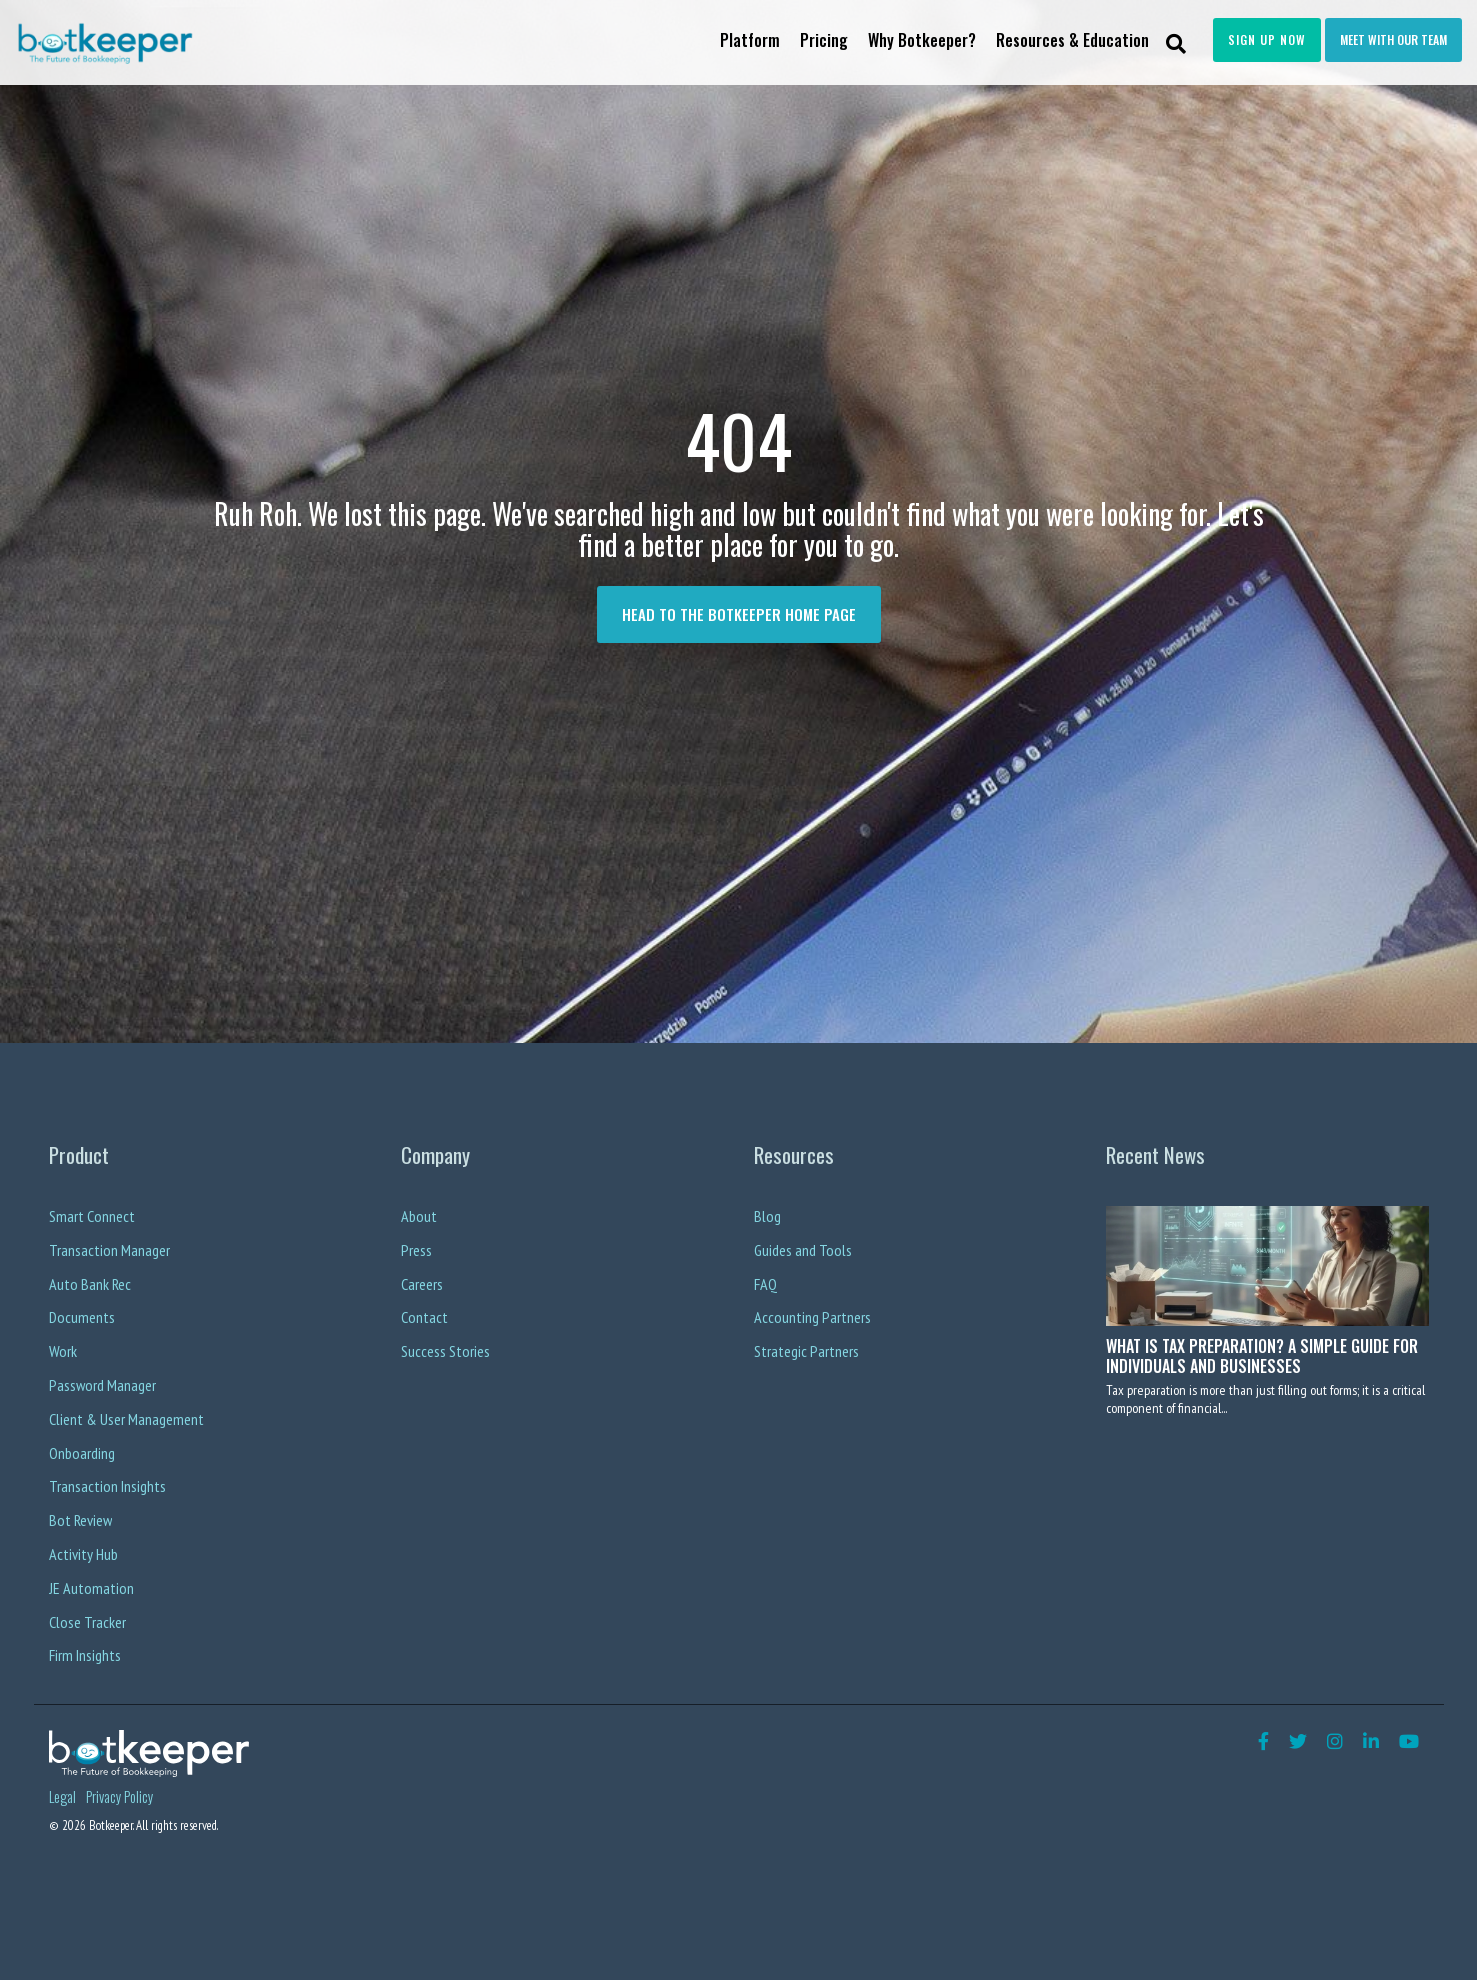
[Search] (1176, 42)
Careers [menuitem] (422, 1284)
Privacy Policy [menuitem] (119, 1797)
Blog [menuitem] (767, 1216)
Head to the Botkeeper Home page (739, 614)
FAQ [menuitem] (765, 1284)
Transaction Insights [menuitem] (107, 1486)
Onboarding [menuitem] (82, 1453)
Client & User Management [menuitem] (126, 1419)
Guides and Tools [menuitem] (803, 1250)
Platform (750, 40)
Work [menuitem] (63, 1351)
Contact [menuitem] (424, 1317)
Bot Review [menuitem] (80, 1520)
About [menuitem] (419, 1216)
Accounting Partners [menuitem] (812, 1317)
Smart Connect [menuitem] (92, 1216)
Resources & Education (1072, 40)
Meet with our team (1393, 39)
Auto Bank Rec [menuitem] (90, 1284)
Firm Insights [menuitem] (85, 1655)
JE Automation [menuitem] (91, 1588)
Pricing (824, 40)
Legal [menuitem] (62, 1797)
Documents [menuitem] (82, 1317)
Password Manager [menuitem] (102, 1385)
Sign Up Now (1267, 39)
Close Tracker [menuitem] (87, 1622)
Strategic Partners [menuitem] (806, 1351)
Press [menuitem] (416, 1250)
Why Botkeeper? (922, 40)
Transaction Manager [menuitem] (109, 1250)
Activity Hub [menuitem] (83, 1554)
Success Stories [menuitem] (445, 1351)
